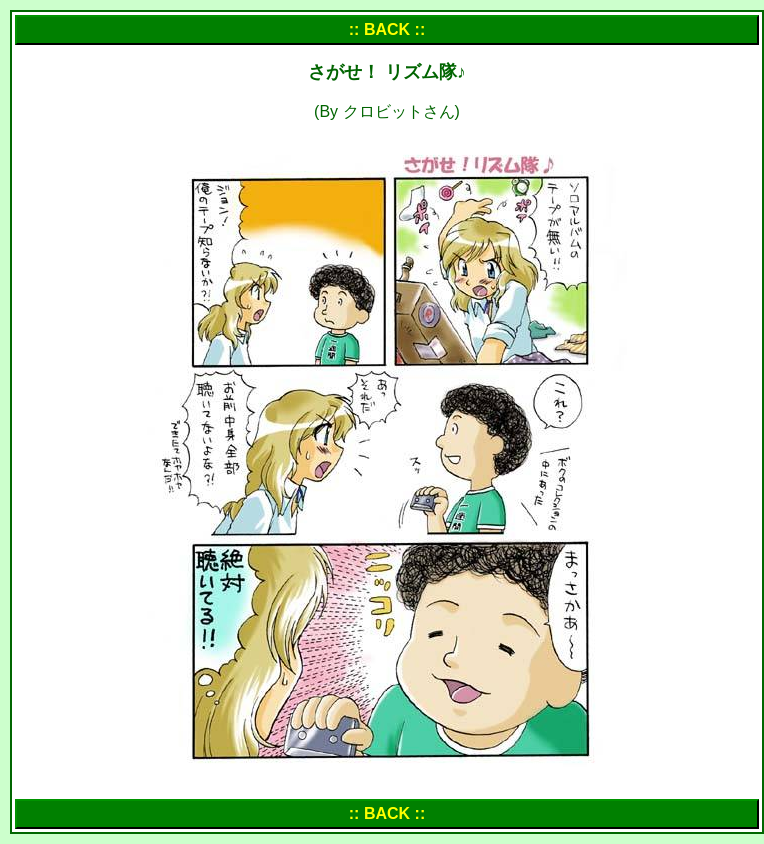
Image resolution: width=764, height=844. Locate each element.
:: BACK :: (387, 29)
